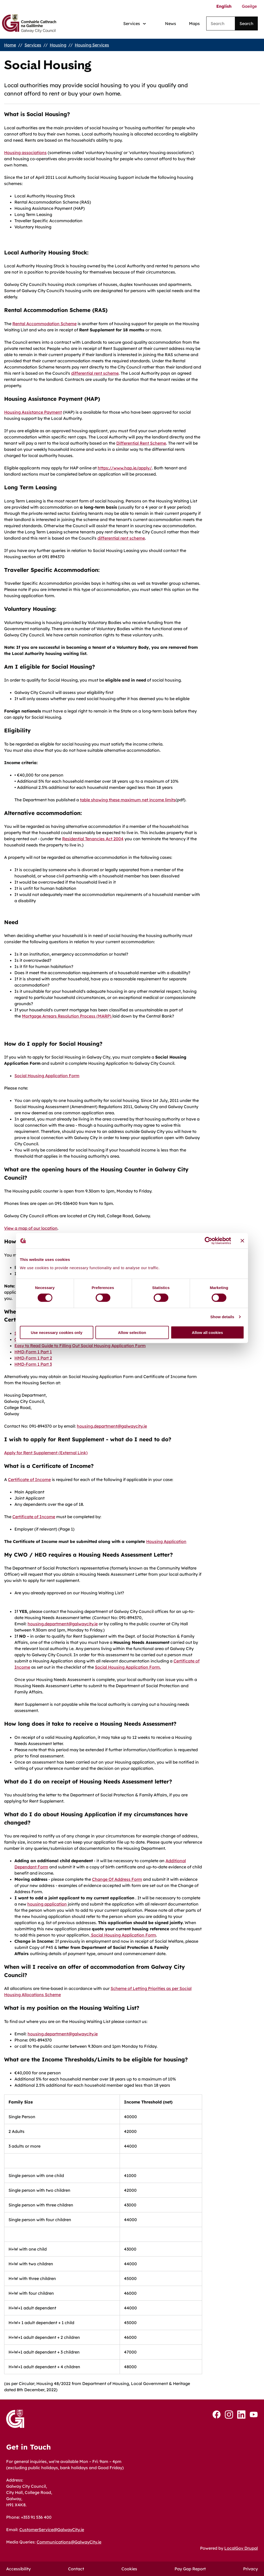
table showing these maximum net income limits (128, 799)
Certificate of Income (29, 1479)
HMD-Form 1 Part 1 (33, 1351)
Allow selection (132, 1332)
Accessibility (18, 2568)
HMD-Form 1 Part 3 (33, 1364)
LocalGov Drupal (241, 2548)
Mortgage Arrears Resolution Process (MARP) (67, 1016)
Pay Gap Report (190, 2568)
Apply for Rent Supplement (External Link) (46, 1452)
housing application (47, 1904)
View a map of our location (30, 1228)
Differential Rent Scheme (141, 443)
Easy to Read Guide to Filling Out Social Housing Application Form (80, 1345)
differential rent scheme (95, 373)
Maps (194, 23)
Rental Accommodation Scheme (44, 323)
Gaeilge (249, 6)
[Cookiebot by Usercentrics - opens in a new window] (208, 1241)
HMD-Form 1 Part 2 (33, 1358)
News (170, 23)
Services (32, 44)
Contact (76, 2568)
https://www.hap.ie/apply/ (125, 467)
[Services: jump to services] (134, 23)
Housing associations (25, 152)
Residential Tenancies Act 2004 (92, 838)
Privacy (250, 2568)
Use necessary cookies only (56, 1332)
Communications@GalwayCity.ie (69, 2542)
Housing (58, 44)
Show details (222, 1317)
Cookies (129, 2568)
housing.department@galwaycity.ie (112, 1426)
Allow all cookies (207, 1332)
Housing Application (166, 1541)
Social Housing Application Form (46, 1075)
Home (10, 44)
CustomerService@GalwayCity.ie (51, 2529)
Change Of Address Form (117, 1879)
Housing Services (92, 44)
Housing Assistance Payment (33, 412)
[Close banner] (242, 1241)
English (224, 6)
